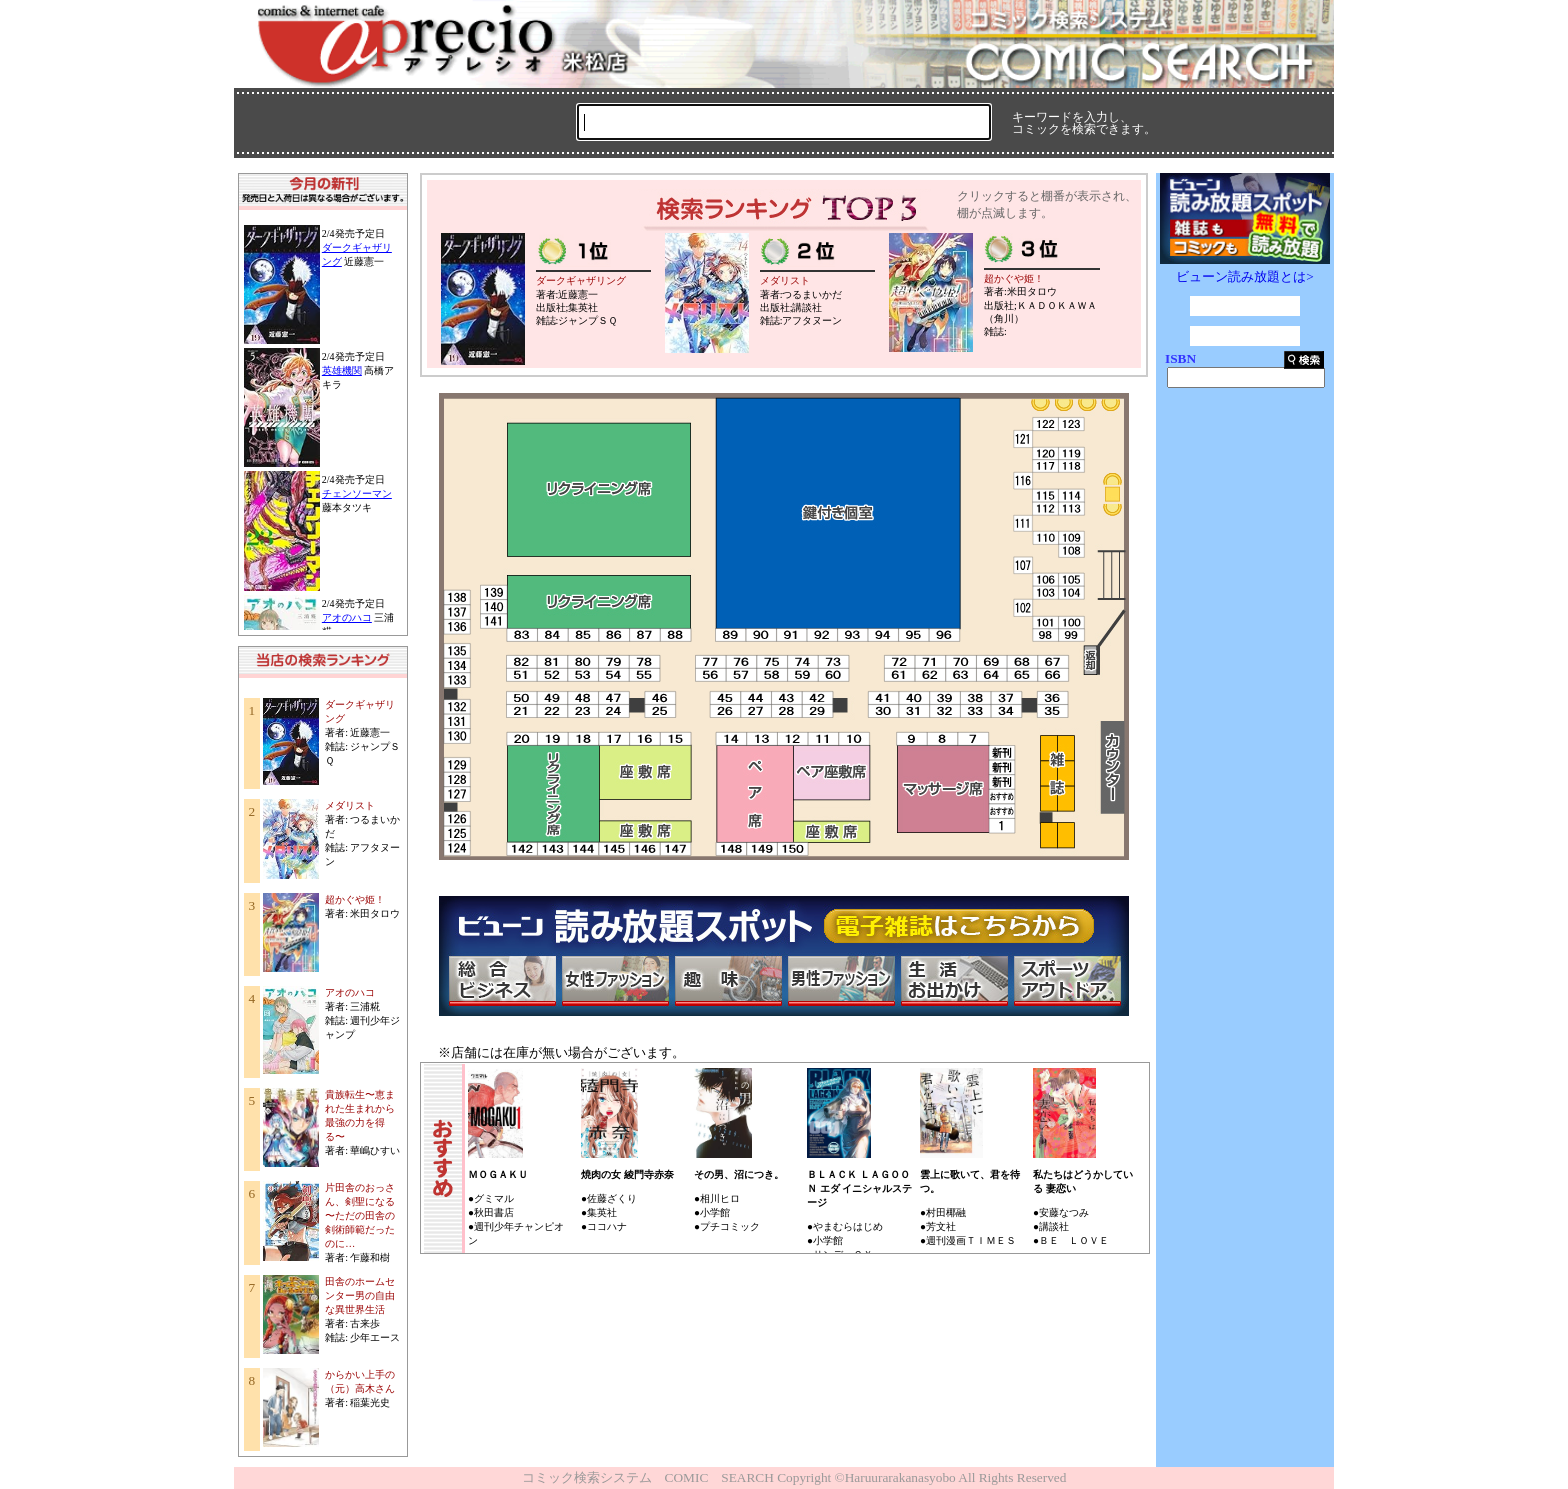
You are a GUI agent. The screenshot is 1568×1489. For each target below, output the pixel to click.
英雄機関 (342, 370)
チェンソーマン (357, 493)
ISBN (1180, 358)
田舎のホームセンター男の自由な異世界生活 (360, 1295)
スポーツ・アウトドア (1067, 981)
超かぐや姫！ (355, 899)
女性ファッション (615, 981)
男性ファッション (841, 981)
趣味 (728, 981)
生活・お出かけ (954, 981)
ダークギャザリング (581, 280)
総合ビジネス (502, 981)
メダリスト (350, 805)
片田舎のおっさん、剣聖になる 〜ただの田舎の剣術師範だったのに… (360, 1215)
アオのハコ (347, 617)
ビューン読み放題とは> (1245, 276)
